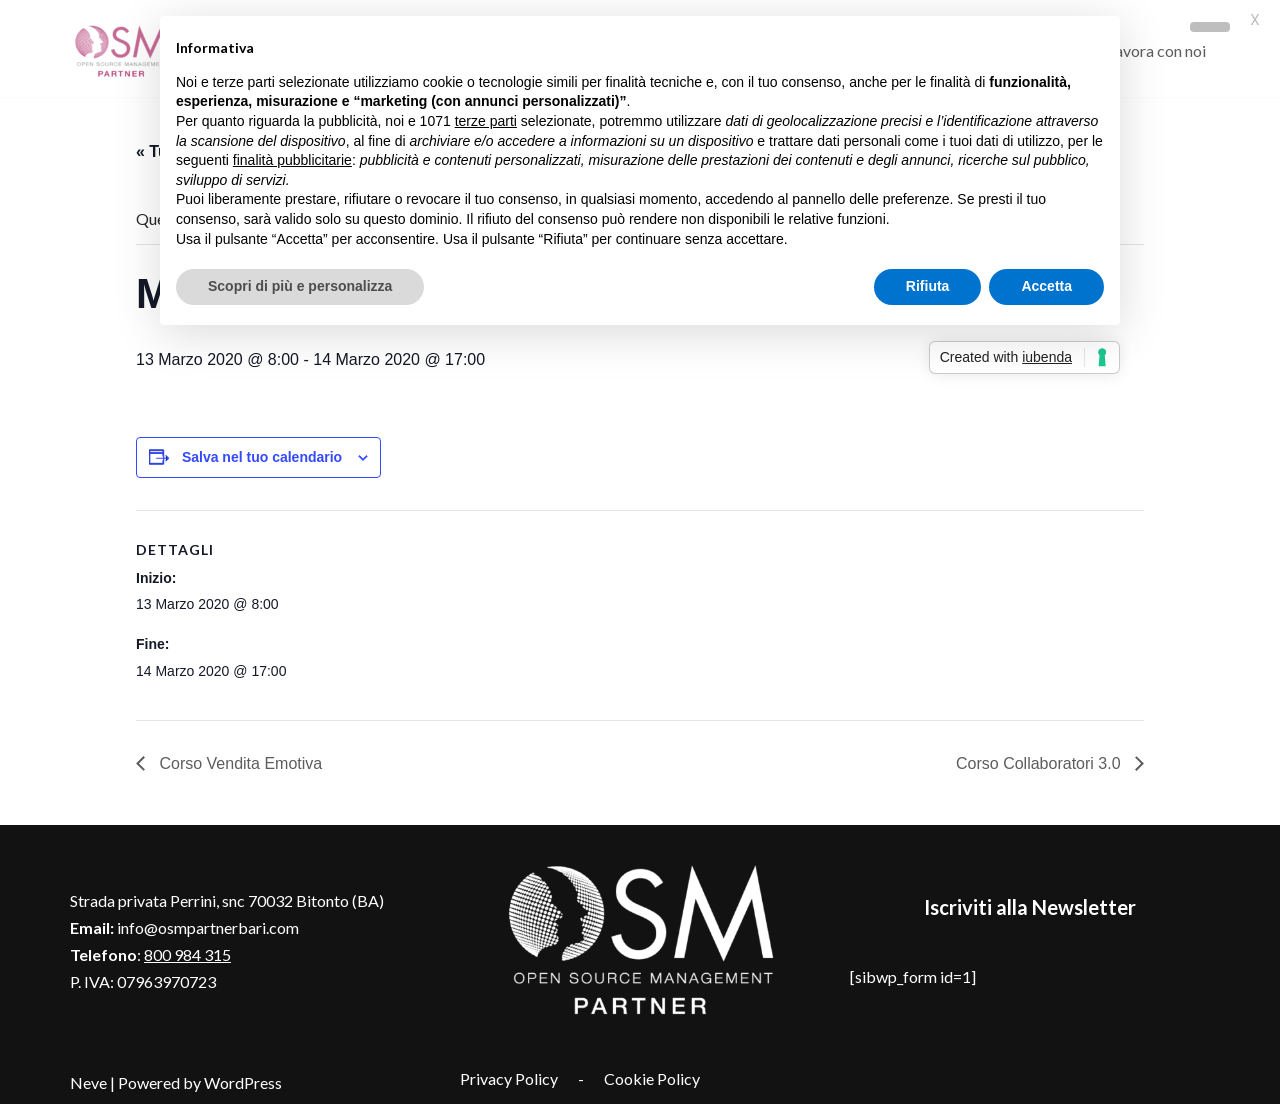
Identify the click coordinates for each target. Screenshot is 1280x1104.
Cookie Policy (652, 1074)
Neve (88, 1078)
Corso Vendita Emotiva (238, 759)
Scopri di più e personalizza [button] (300, 286)
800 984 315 (187, 950)
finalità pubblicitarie (292, 160)
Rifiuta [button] (928, 286)
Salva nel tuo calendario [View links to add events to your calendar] (262, 453)
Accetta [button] (1046, 286)
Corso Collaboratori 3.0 (1040, 759)
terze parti (486, 121)
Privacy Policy (509, 1074)
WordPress (243, 1078)
